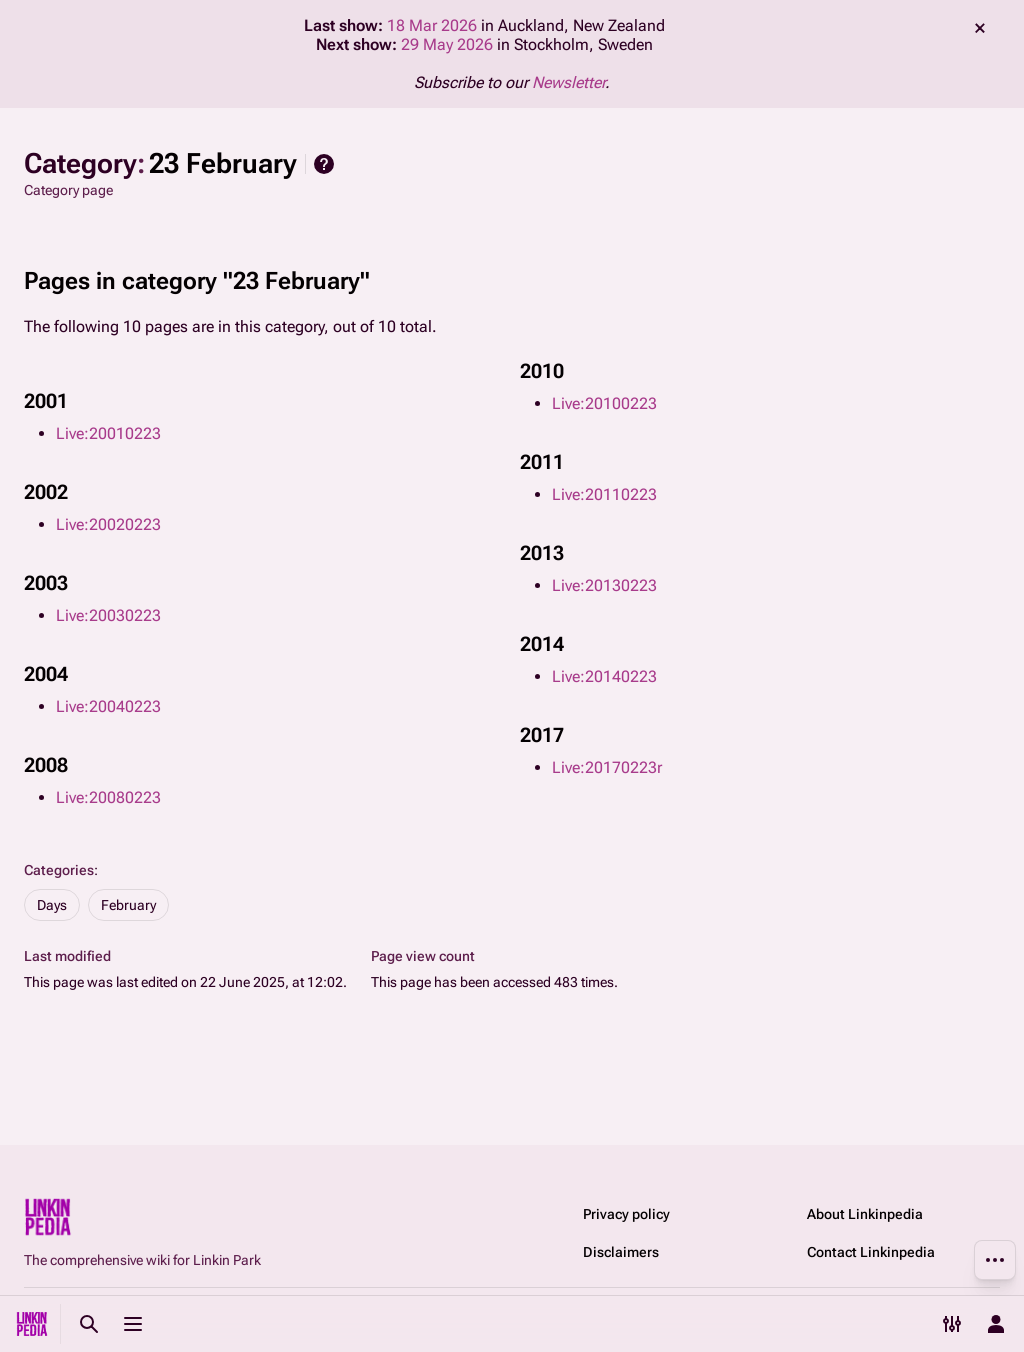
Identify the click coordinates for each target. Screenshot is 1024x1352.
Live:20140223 (604, 676)
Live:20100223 (604, 403)
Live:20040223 (108, 706)
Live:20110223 (604, 494)
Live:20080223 (108, 797)
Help (324, 164)
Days (52, 905)
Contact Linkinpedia (871, 1252)
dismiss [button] (980, 28)
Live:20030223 (108, 615)
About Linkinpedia (865, 1214)
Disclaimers (621, 1252)
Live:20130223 (604, 585)
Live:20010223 (108, 433)
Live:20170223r (607, 767)
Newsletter (568, 82)
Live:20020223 (108, 524)
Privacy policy (626, 1214)
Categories (59, 870)
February (128, 905)
